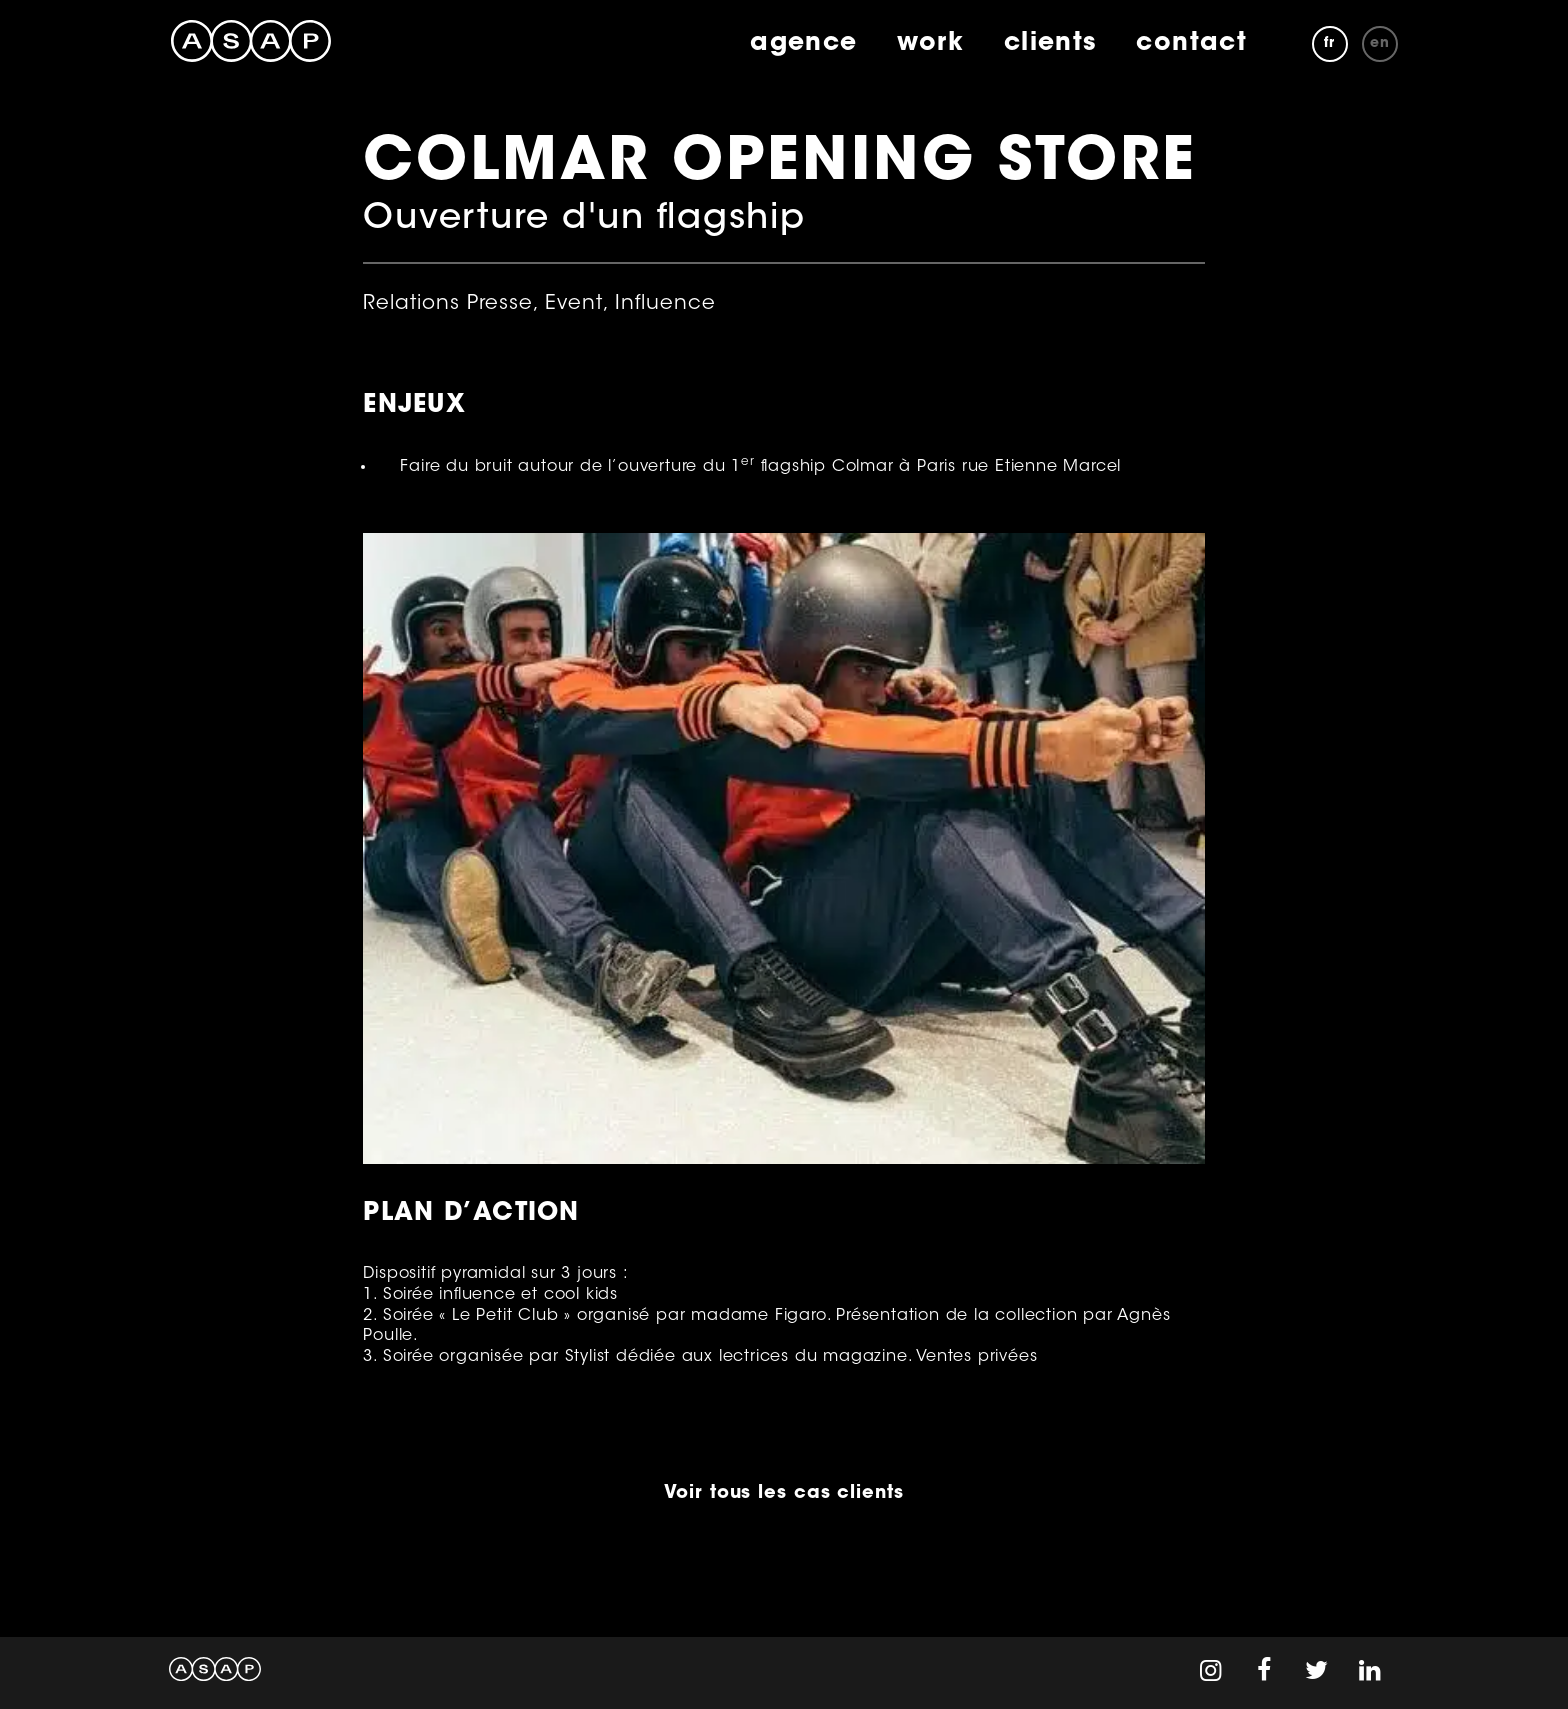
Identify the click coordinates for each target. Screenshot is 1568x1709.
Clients (1050, 44)
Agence (803, 44)
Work (930, 44)
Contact (1191, 44)
